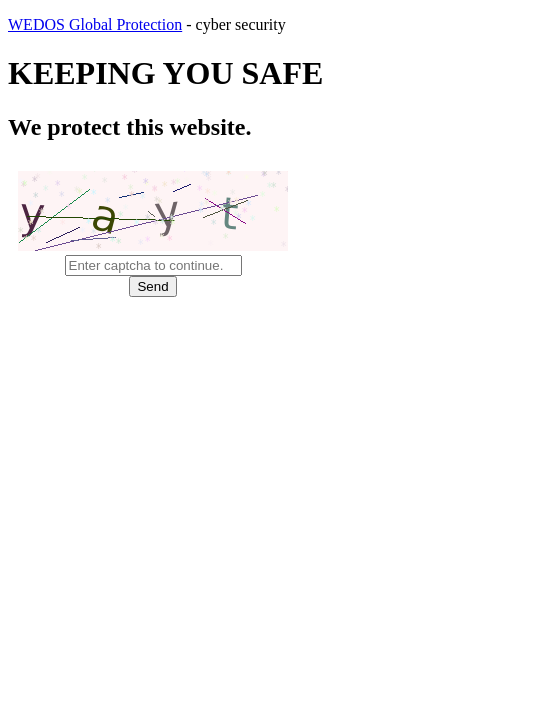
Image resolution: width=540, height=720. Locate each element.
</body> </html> (270, 360)
